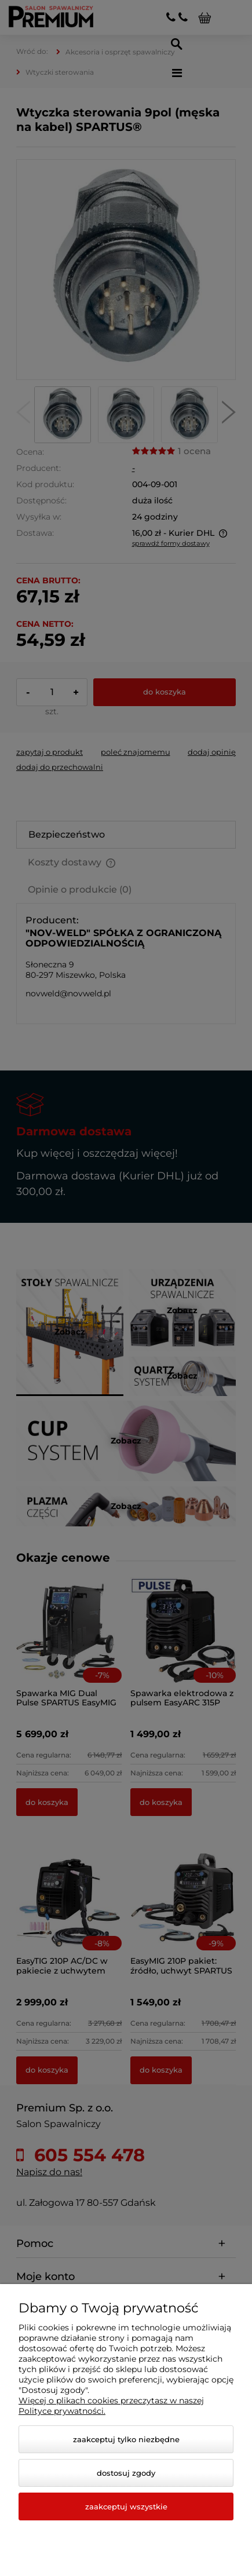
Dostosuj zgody (126, 2473)
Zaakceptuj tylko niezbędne (126, 2439)
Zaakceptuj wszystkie (126, 2506)
